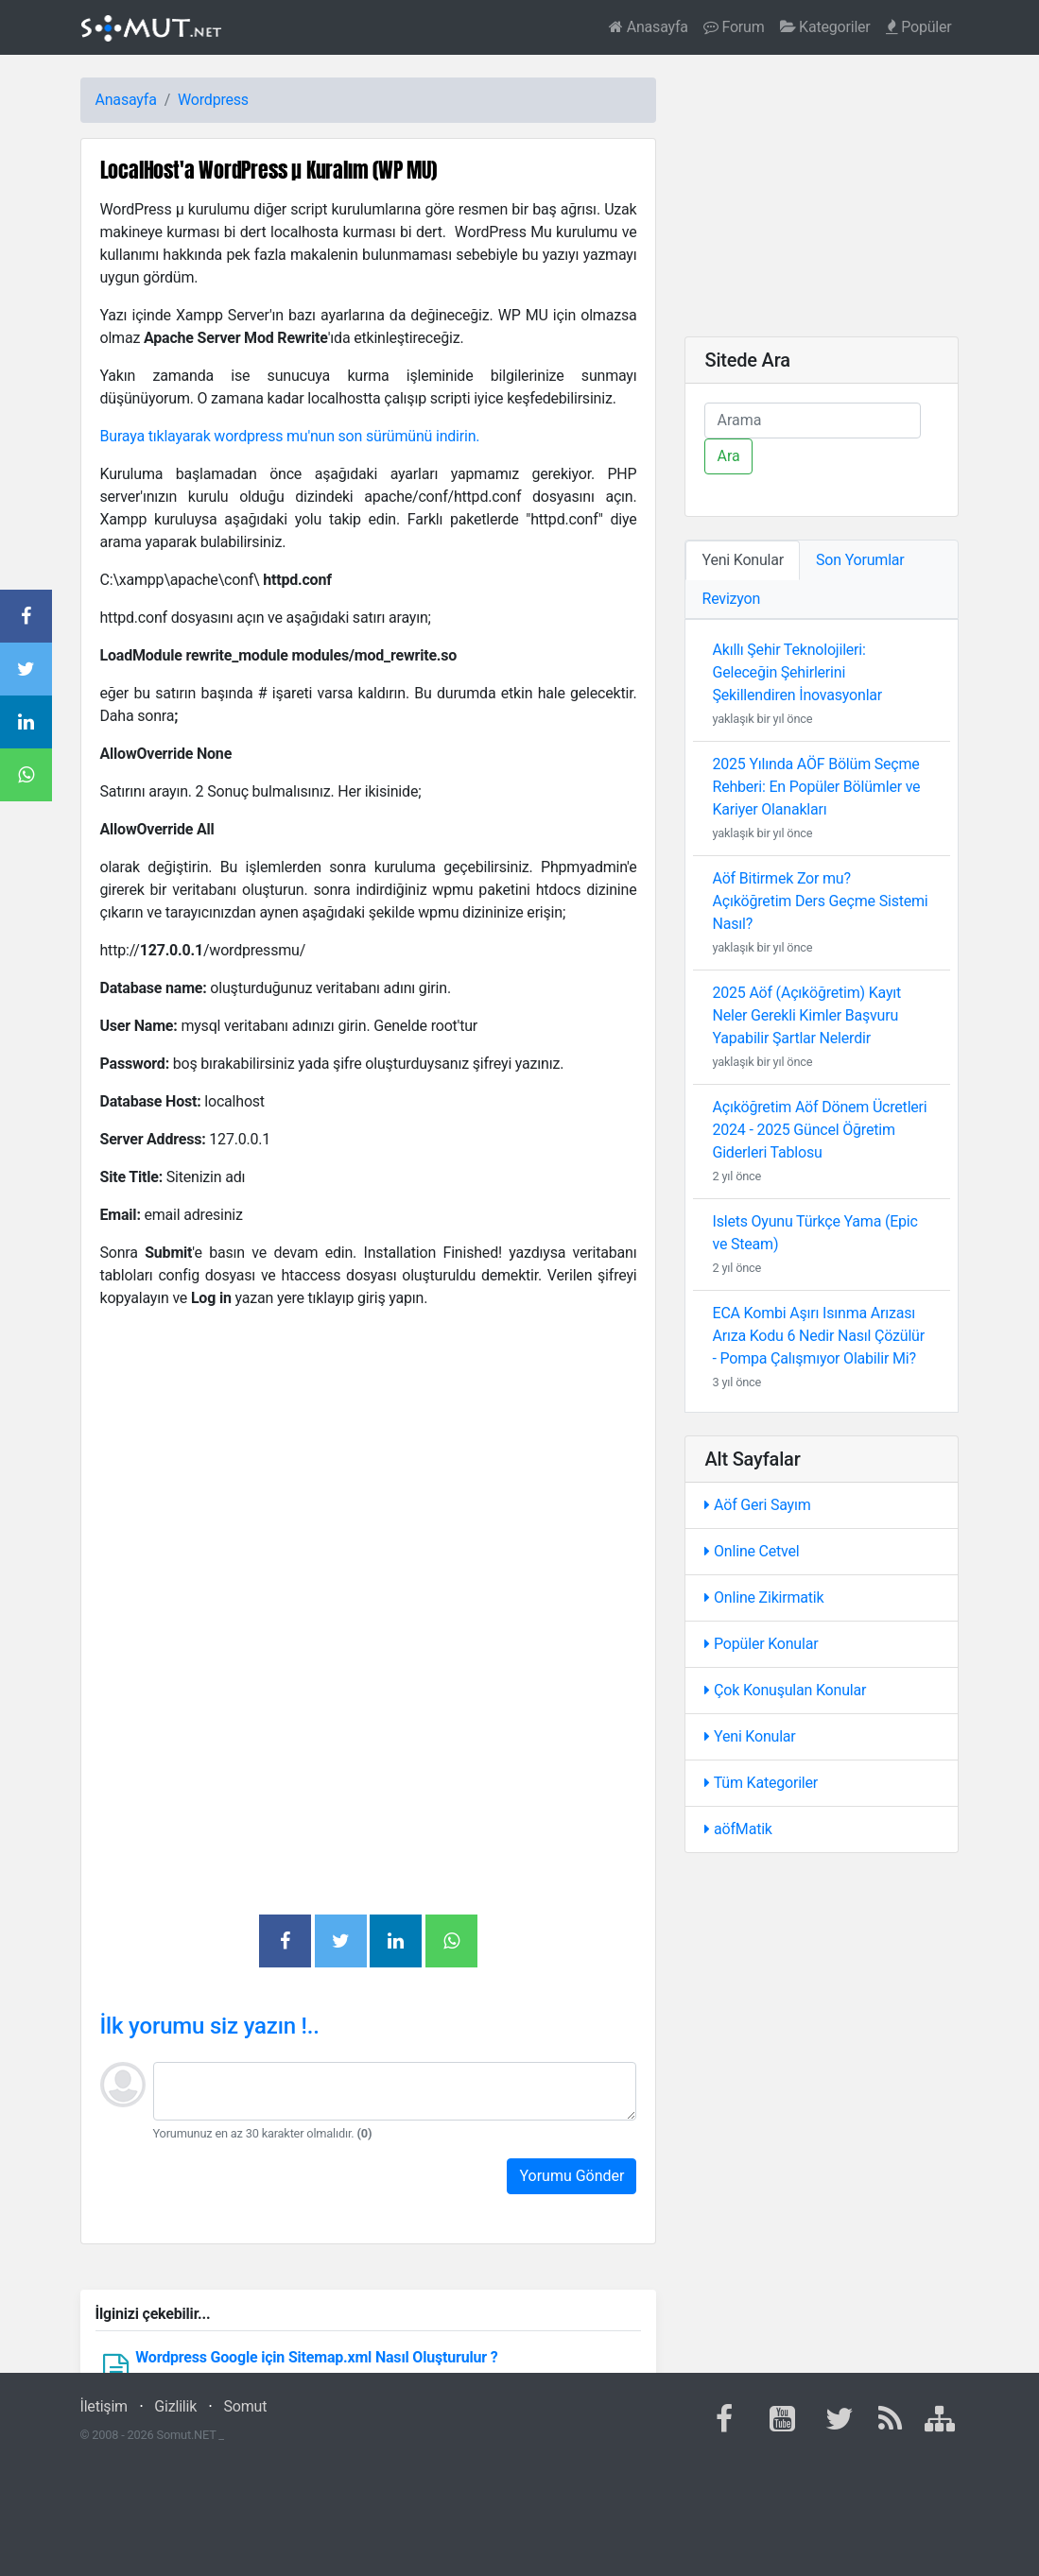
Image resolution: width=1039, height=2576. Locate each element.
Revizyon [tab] (730, 599)
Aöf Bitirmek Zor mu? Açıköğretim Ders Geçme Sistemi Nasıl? (819, 901)
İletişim (104, 2406)
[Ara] (812, 420)
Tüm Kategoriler (761, 1783)
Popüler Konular (761, 1644)
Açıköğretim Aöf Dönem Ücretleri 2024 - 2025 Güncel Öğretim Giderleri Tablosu (819, 1129)
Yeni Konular (749, 1736)
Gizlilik (175, 2406)
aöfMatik (737, 1829)
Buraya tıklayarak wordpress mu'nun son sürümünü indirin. (290, 436)
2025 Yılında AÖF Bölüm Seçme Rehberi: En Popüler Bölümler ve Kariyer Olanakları (816, 786)
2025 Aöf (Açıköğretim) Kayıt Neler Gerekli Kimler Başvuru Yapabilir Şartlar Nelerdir (806, 1015)
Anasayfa (648, 27)
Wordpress (213, 100)
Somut (246, 2406)
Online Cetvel (751, 1551)
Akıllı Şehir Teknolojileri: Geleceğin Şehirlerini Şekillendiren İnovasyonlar (797, 672)
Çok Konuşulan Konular (785, 1690)
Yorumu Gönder (571, 2176)
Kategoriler (825, 27)
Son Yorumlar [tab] (860, 560)
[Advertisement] (368, 1457)
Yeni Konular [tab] (742, 560)
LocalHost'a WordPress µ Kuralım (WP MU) (268, 169)
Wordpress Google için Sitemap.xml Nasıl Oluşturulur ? (316, 2357)
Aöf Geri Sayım (757, 1505)
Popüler (919, 27)
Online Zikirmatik (763, 1597)
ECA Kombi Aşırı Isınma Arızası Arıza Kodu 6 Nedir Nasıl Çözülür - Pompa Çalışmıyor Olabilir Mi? (818, 1335)
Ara (728, 456)
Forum (734, 27)
